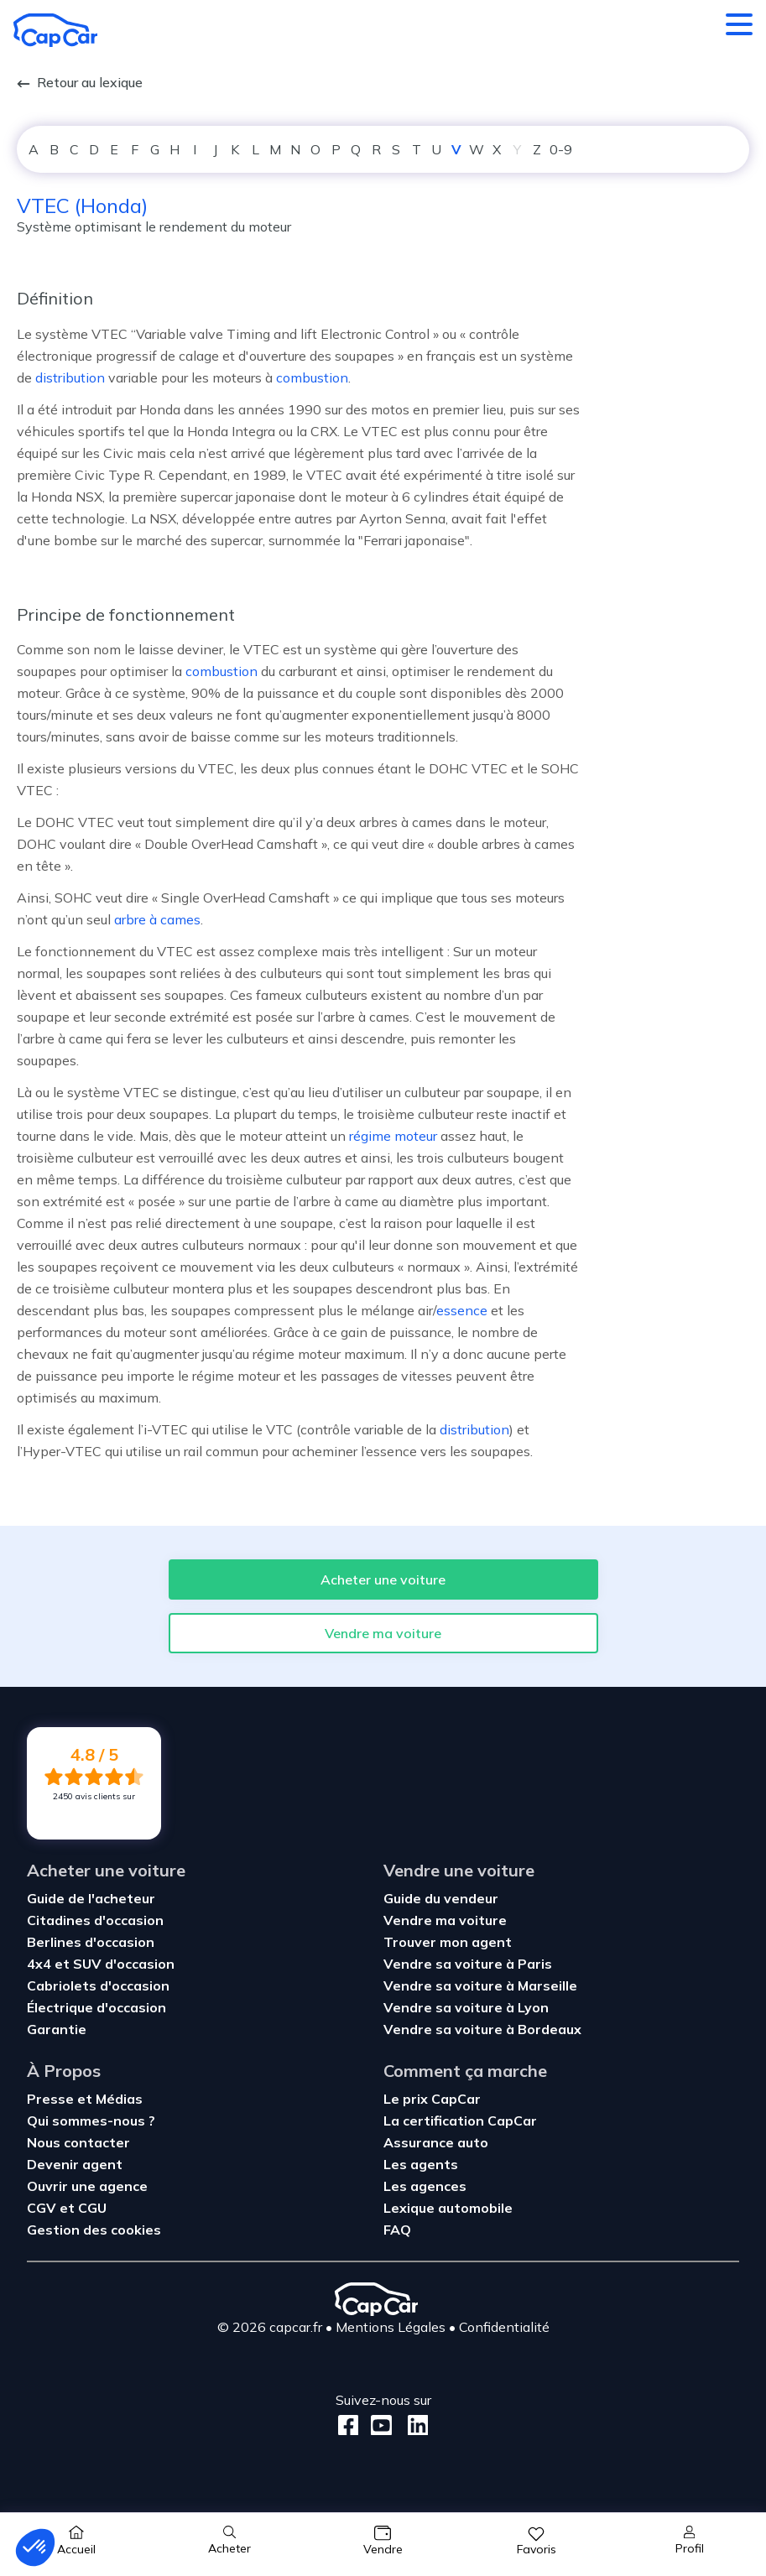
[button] (35, 2547)
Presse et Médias (85, 2098)
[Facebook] (348, 2425)
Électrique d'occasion (96, 2007)
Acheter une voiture (383, 1579)
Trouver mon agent (447, 1941)
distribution (70, 377)
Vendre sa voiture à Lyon (466, 2007)
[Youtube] (378, 2425)
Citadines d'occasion (95, 1920)
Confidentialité (504, 2326)
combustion (312, 377)
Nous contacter (78, 2142)
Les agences (424, 2186)
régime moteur (393, 1135)
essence (461, 1310)
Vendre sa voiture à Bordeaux (482, 2029)
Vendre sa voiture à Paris (467, 1963)
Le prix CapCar (432, 2098)
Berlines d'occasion (90, 1941)
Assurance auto (435, 2142)
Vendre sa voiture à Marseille (480, 1985)
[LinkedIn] (413, 2425)
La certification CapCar (460, 2120)
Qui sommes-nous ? (91, 2120)
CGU (92, 2207)
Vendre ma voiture (383, 1633)
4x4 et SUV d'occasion (101, 1963)
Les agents (420, 2164)
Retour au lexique (80, 82)
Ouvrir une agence (87, 2186)
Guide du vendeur (440, 1898)
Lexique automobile (448, 2207)
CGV (43, 2207)
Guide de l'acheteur (91, 1898)
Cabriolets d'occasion (98, 1985)
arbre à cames (157, 919)
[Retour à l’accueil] (55, 30)
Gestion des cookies (94, 2229)
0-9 (561, 149)
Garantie (56, 2029)
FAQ (397, 2229)
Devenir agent (74, 2164)
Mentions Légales (391, 2326)
